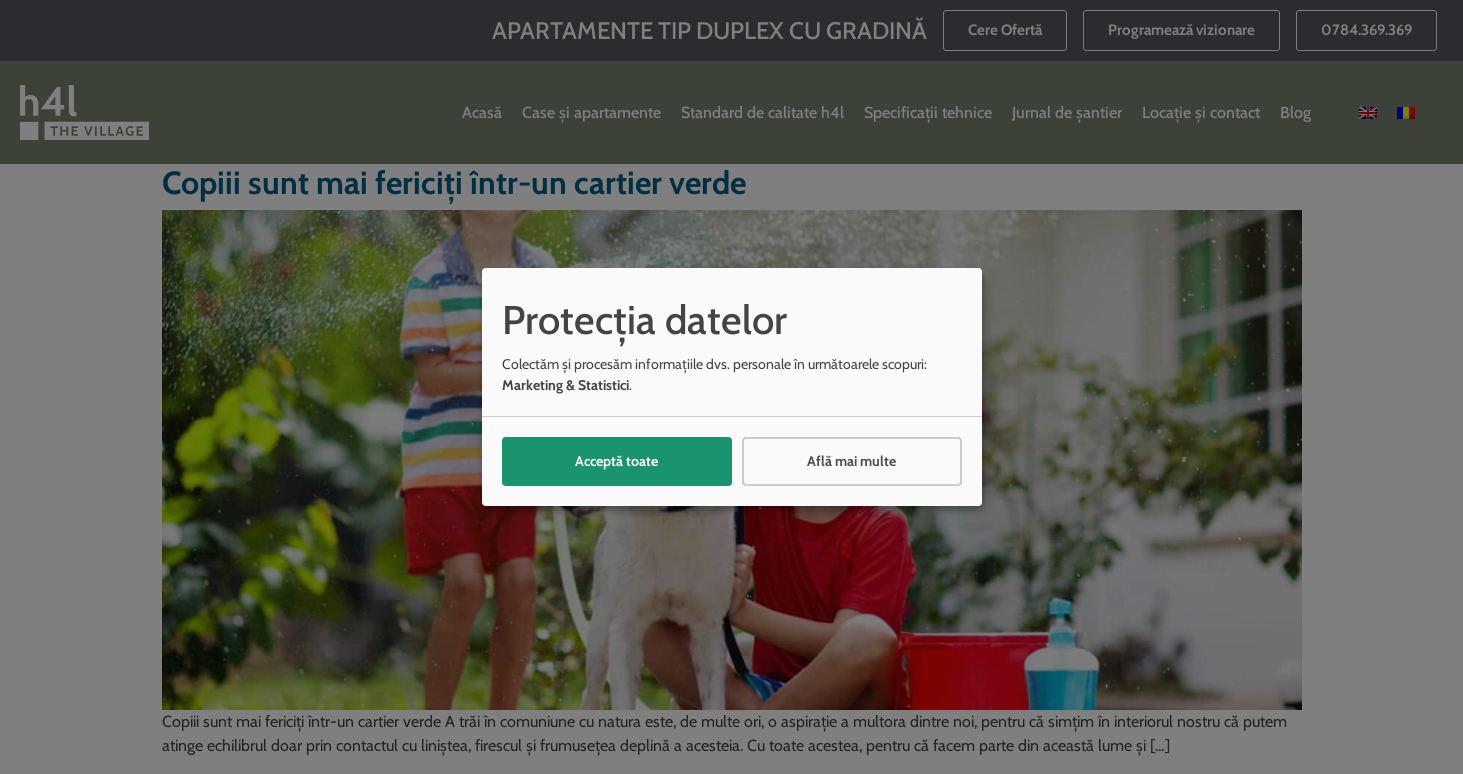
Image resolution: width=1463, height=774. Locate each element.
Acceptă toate (616, 461)
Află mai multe (851, 461)
